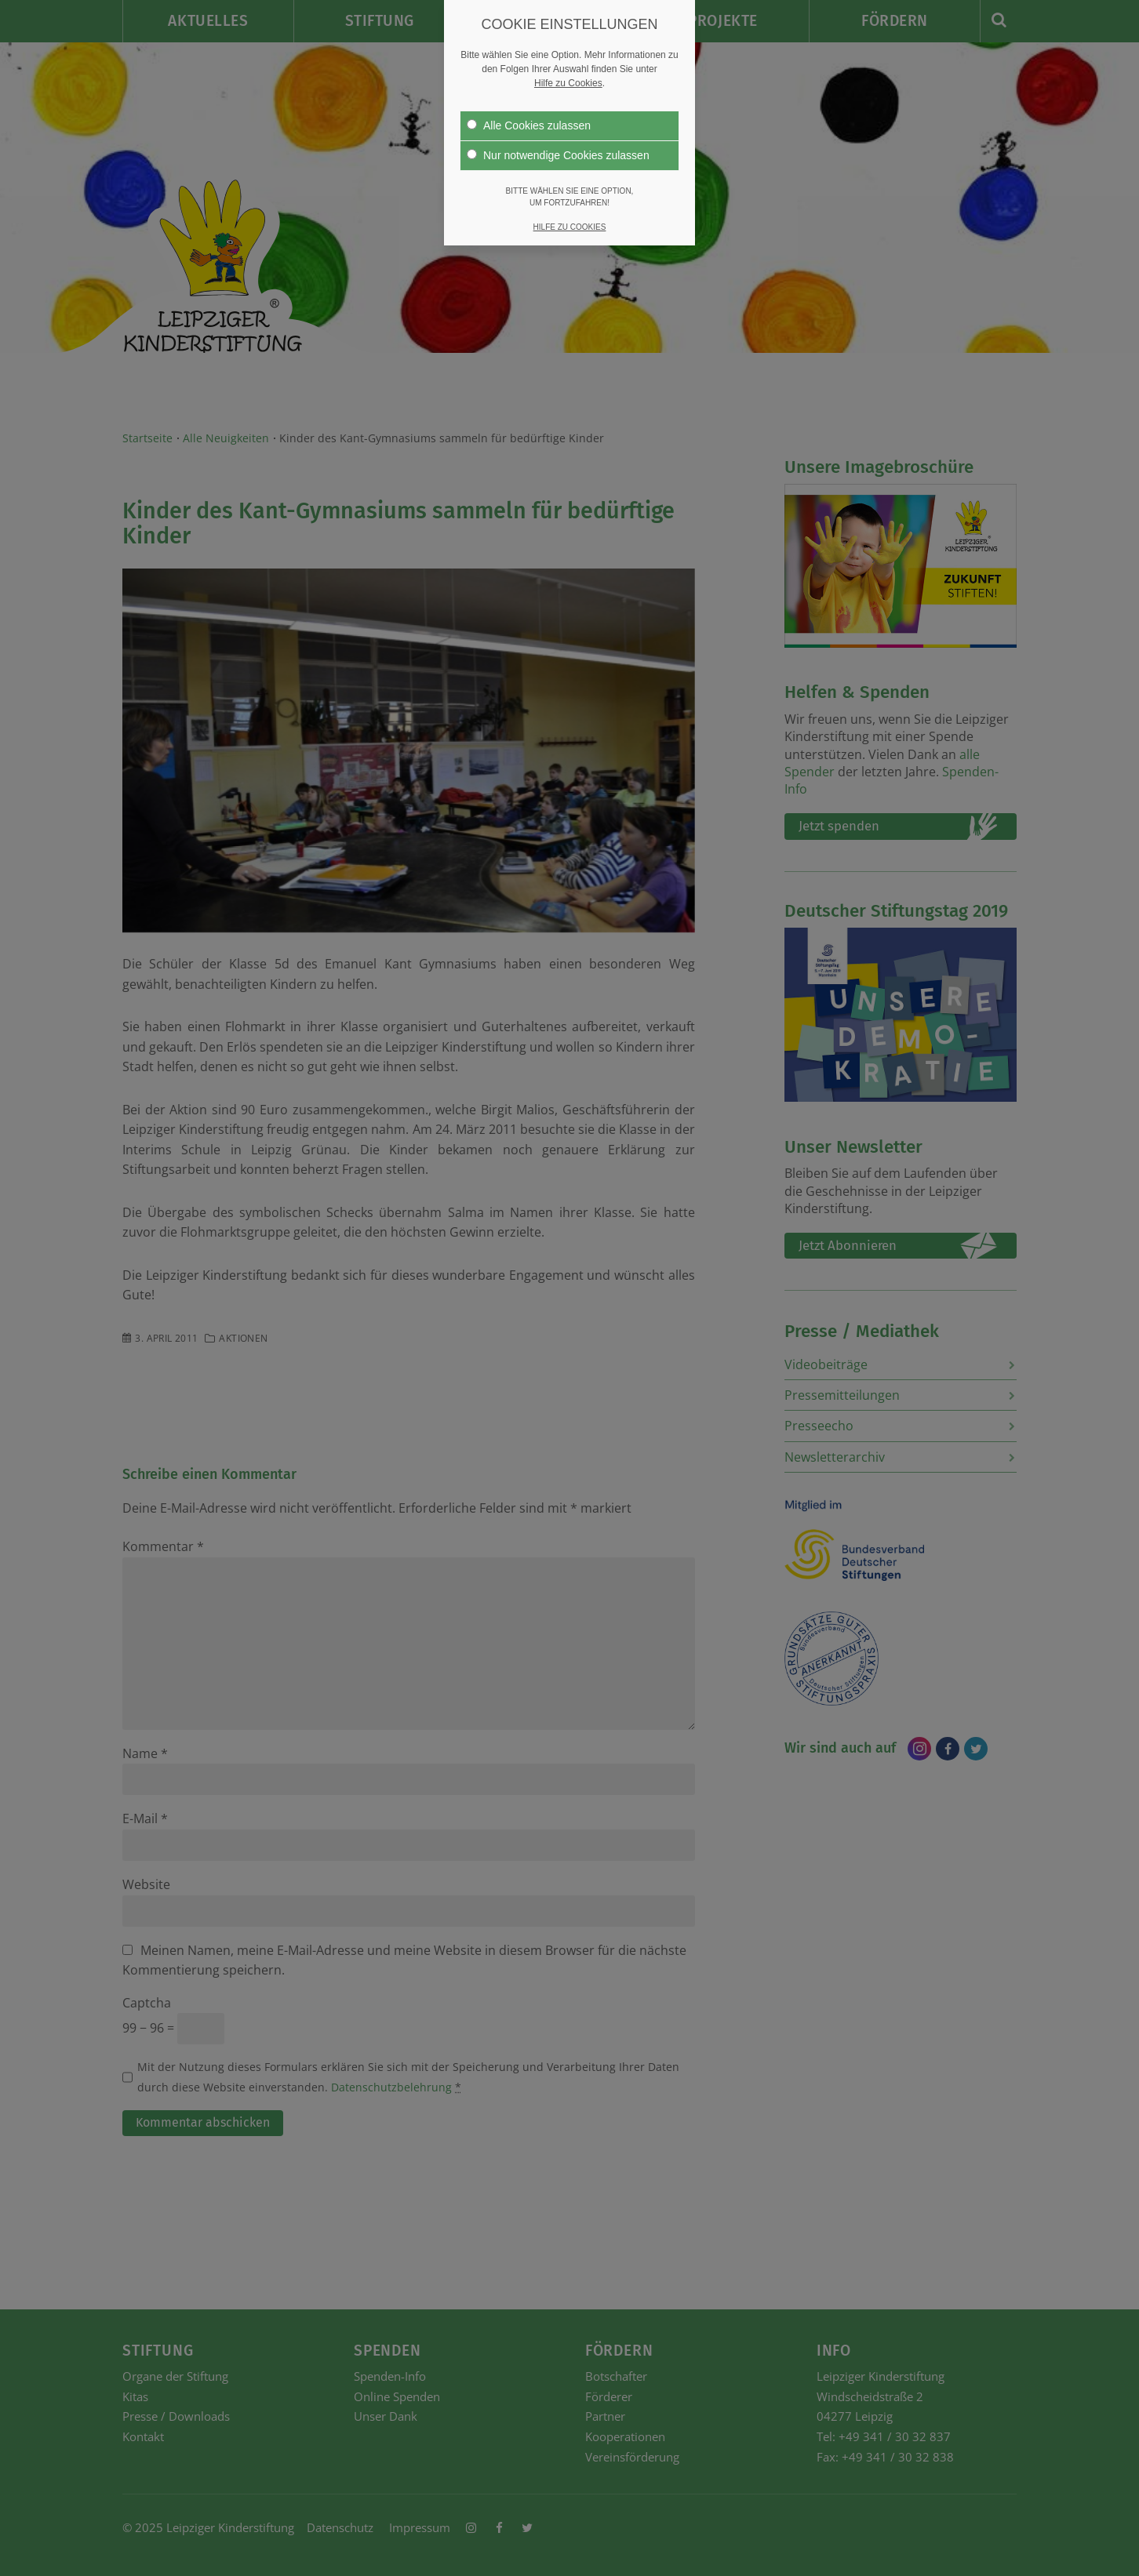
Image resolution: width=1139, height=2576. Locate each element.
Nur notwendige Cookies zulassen (558, 154)
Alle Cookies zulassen (529, 124)
